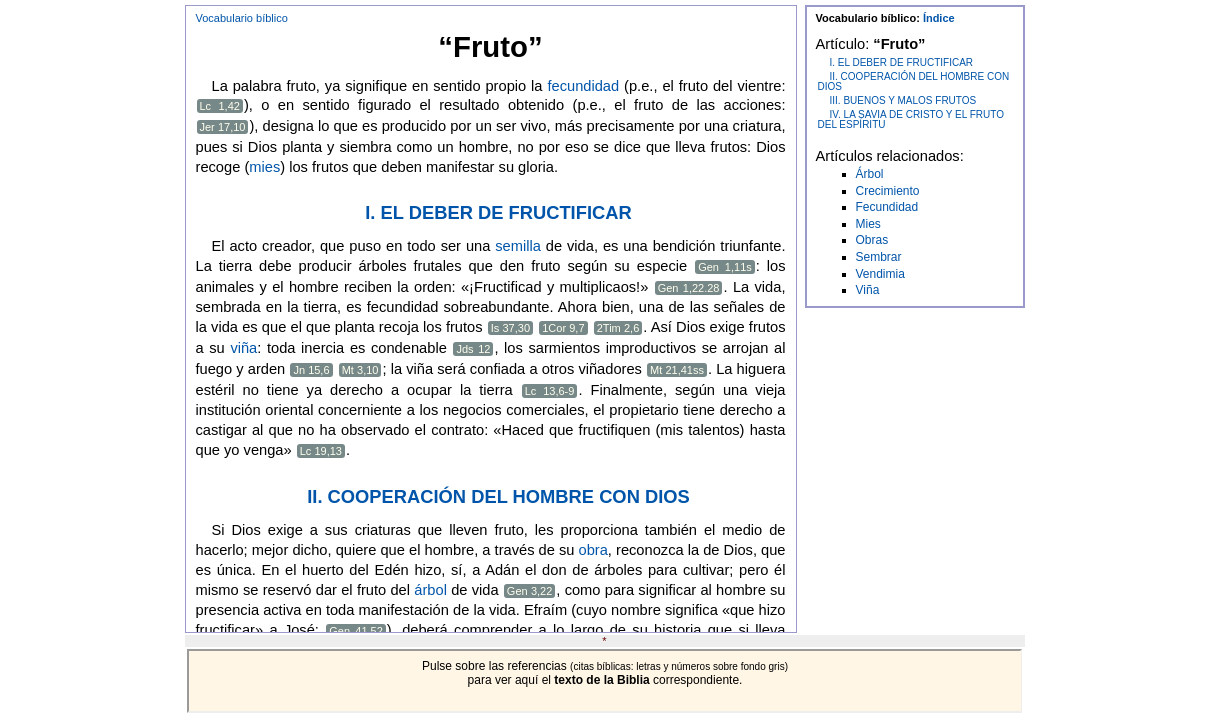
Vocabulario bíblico (242, 18)
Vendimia (880, 274)
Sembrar (879, 257)
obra (593, 550)
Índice (939, 18)
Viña (868, 290)
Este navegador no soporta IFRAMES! (605, 681)
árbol (430, 590)
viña (243, 348)
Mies (868, 224)
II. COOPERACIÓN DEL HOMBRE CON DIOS (498, 496)
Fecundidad (887, 207)
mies (264, 167)
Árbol (870, 174)
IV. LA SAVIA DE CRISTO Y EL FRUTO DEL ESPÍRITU (911, 119)
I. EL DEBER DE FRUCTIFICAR (498, 212)
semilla (518, 246)
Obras (872, 240)
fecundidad (583, 86)
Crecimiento (888, 191)
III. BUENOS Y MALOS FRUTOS (903, 100)
